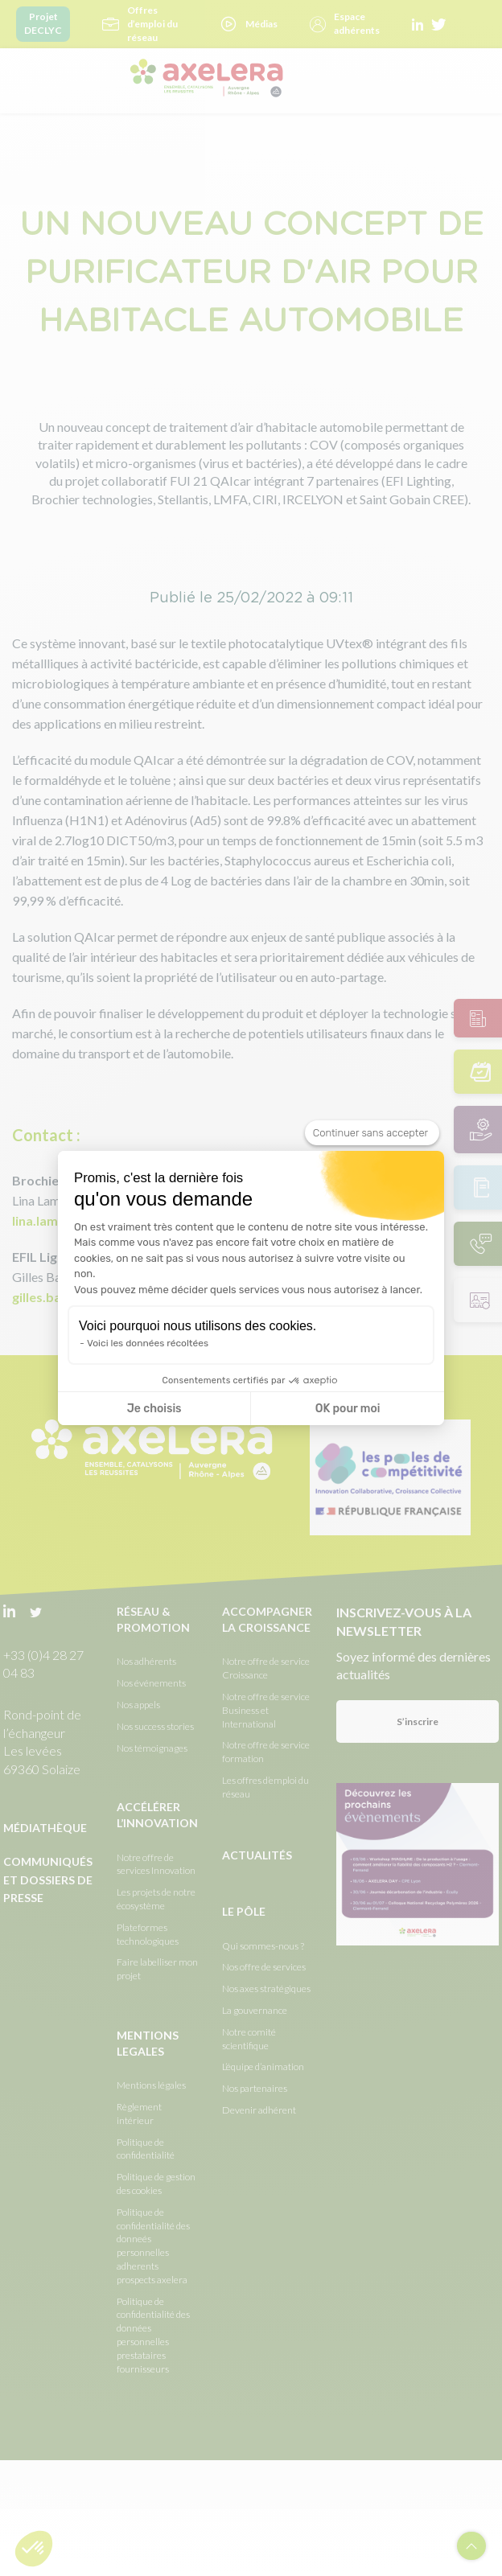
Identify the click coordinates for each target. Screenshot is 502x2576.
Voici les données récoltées (147, 1343)
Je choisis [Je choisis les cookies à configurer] (154, 1408)
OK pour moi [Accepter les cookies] (348, 1408)
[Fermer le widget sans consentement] (372, 1133)
